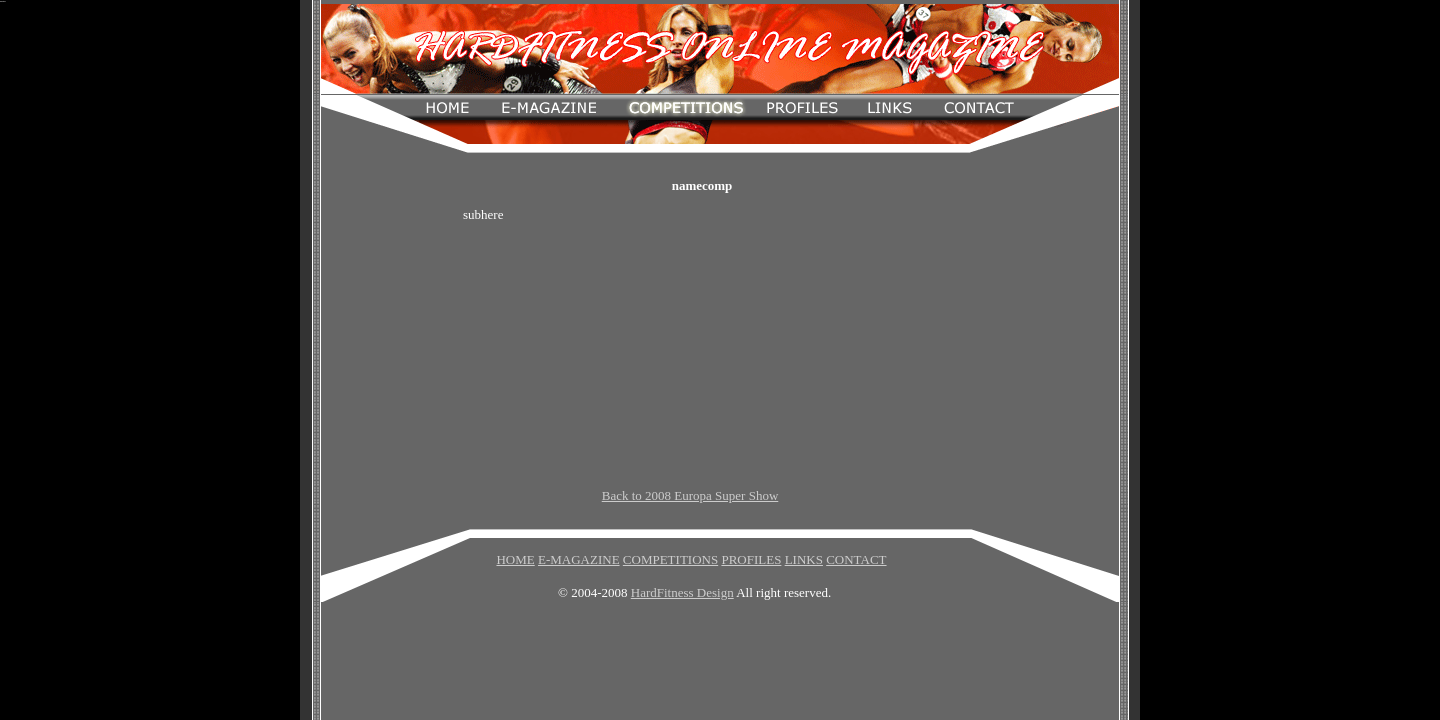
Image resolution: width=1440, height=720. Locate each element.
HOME (515, 559)
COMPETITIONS (670, 559)
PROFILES (751, 559)
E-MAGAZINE (579, 559)
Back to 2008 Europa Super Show (690, 495)
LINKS (804, 559)
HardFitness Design (682, 592)
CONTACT (856, 559)
